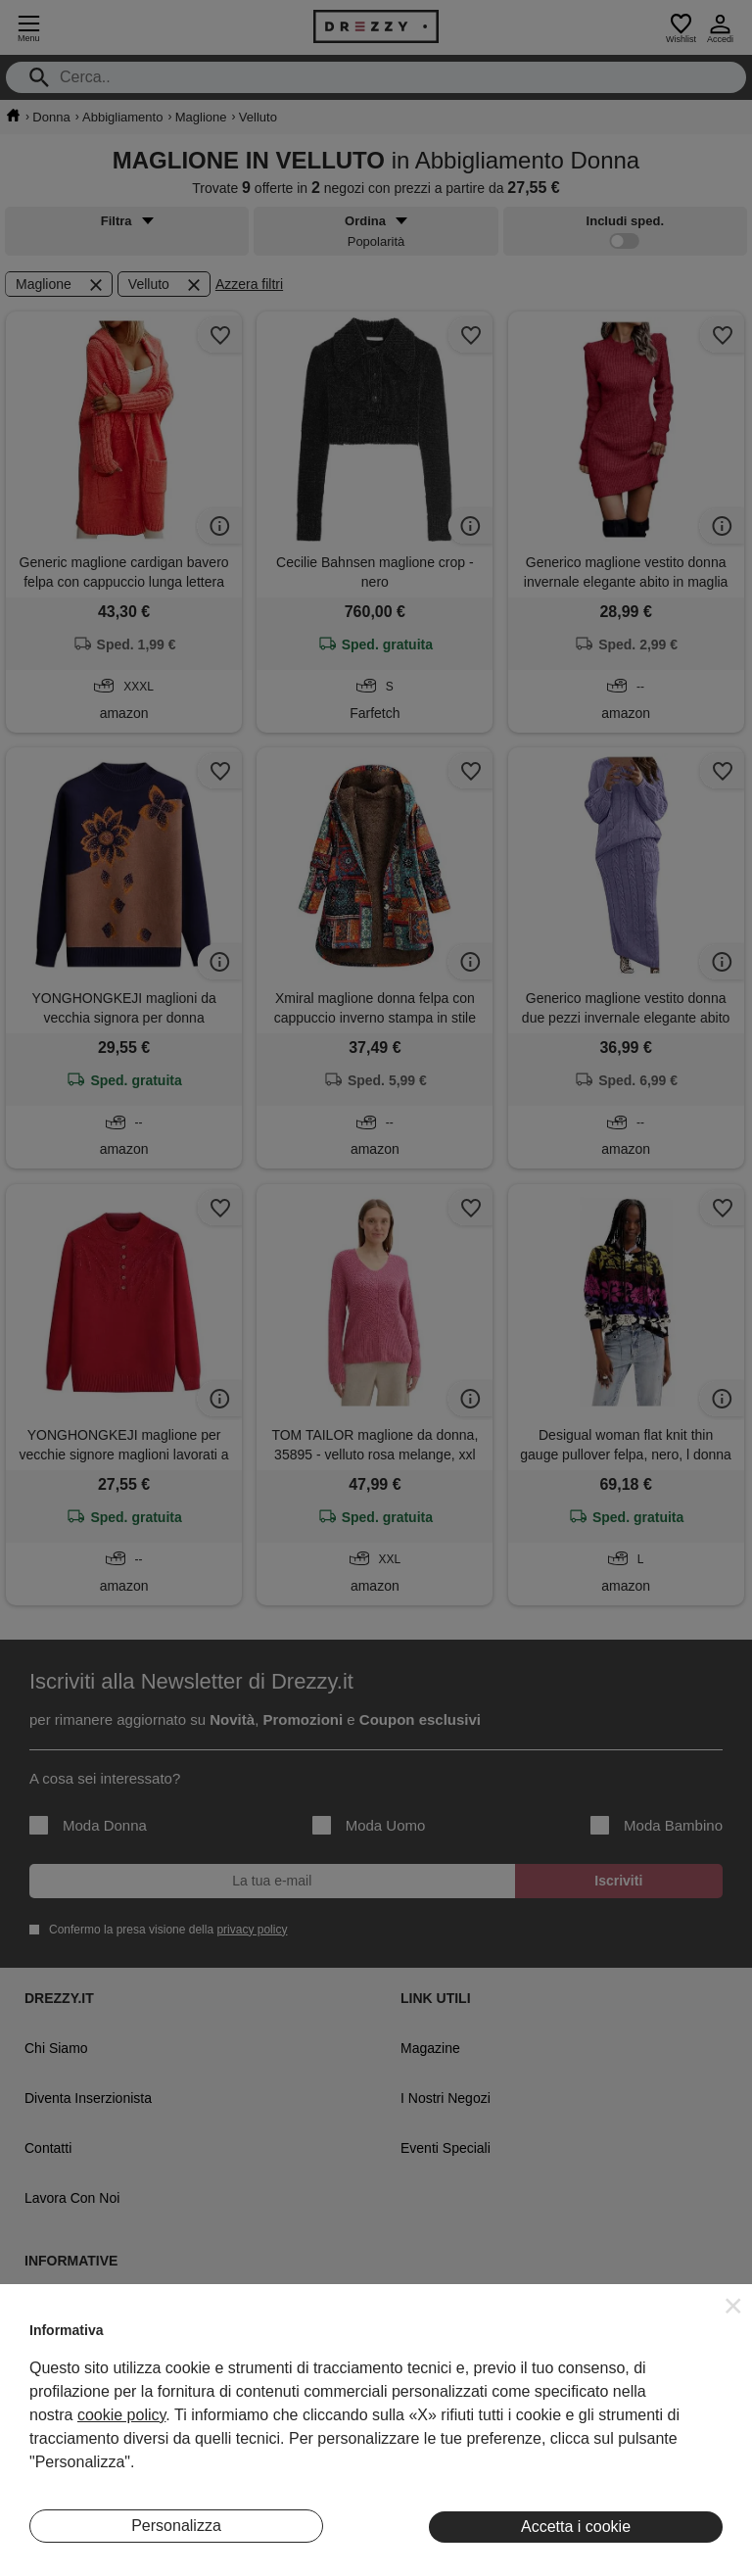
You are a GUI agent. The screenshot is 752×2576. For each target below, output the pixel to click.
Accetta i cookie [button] (576, 2526)
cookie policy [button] (121, 2415)
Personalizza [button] (176, 2525)
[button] (733, 2305)
